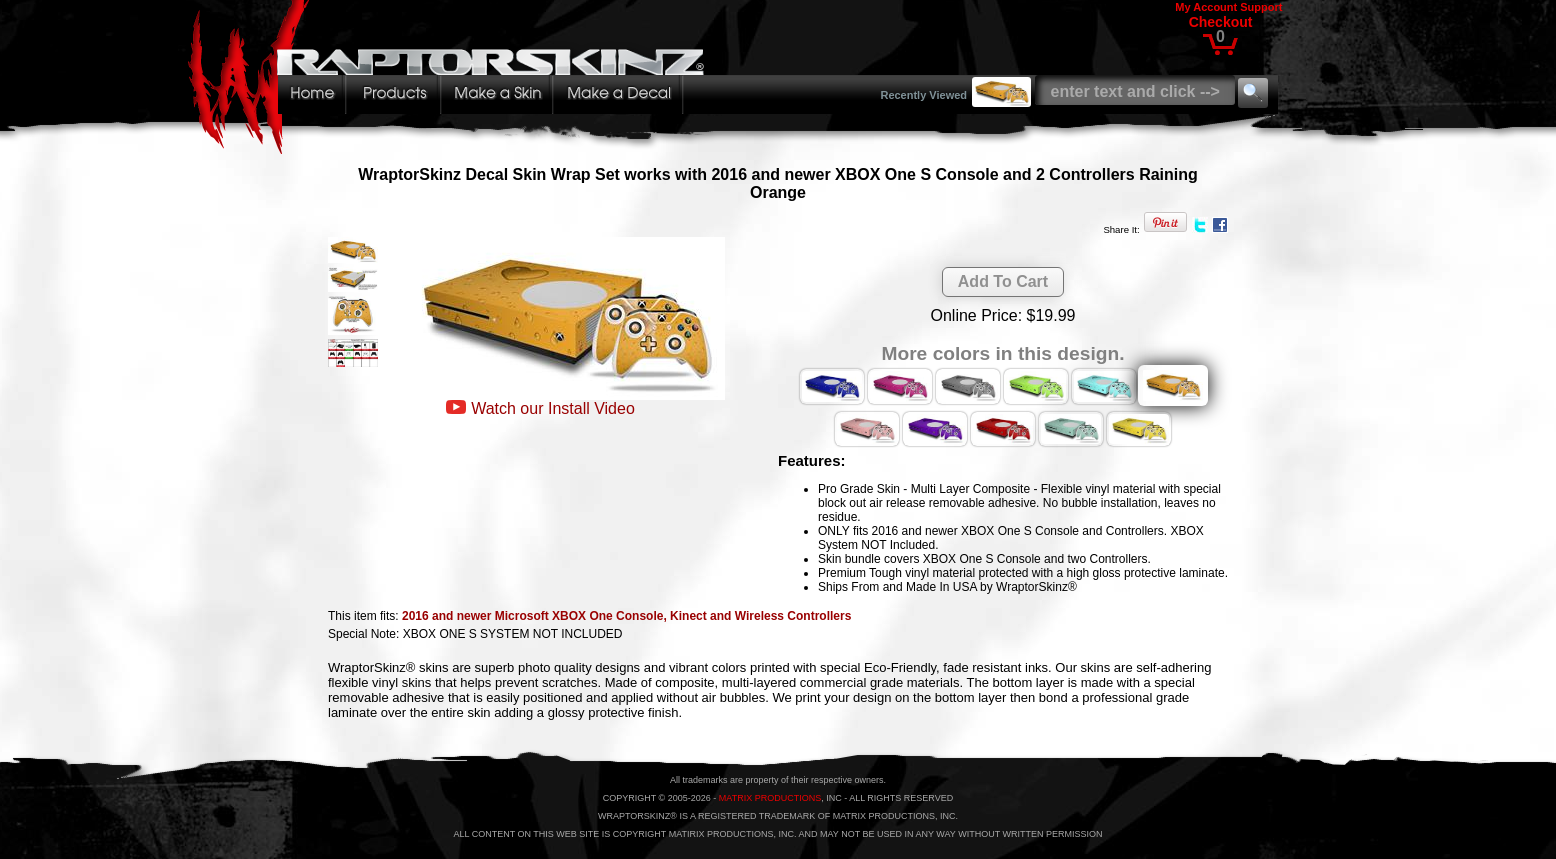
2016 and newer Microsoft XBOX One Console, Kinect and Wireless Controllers (626, 616)
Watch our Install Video (553, 408)
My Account (1206, 7)
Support (1261, 7)
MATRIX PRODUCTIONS (770, 798)
